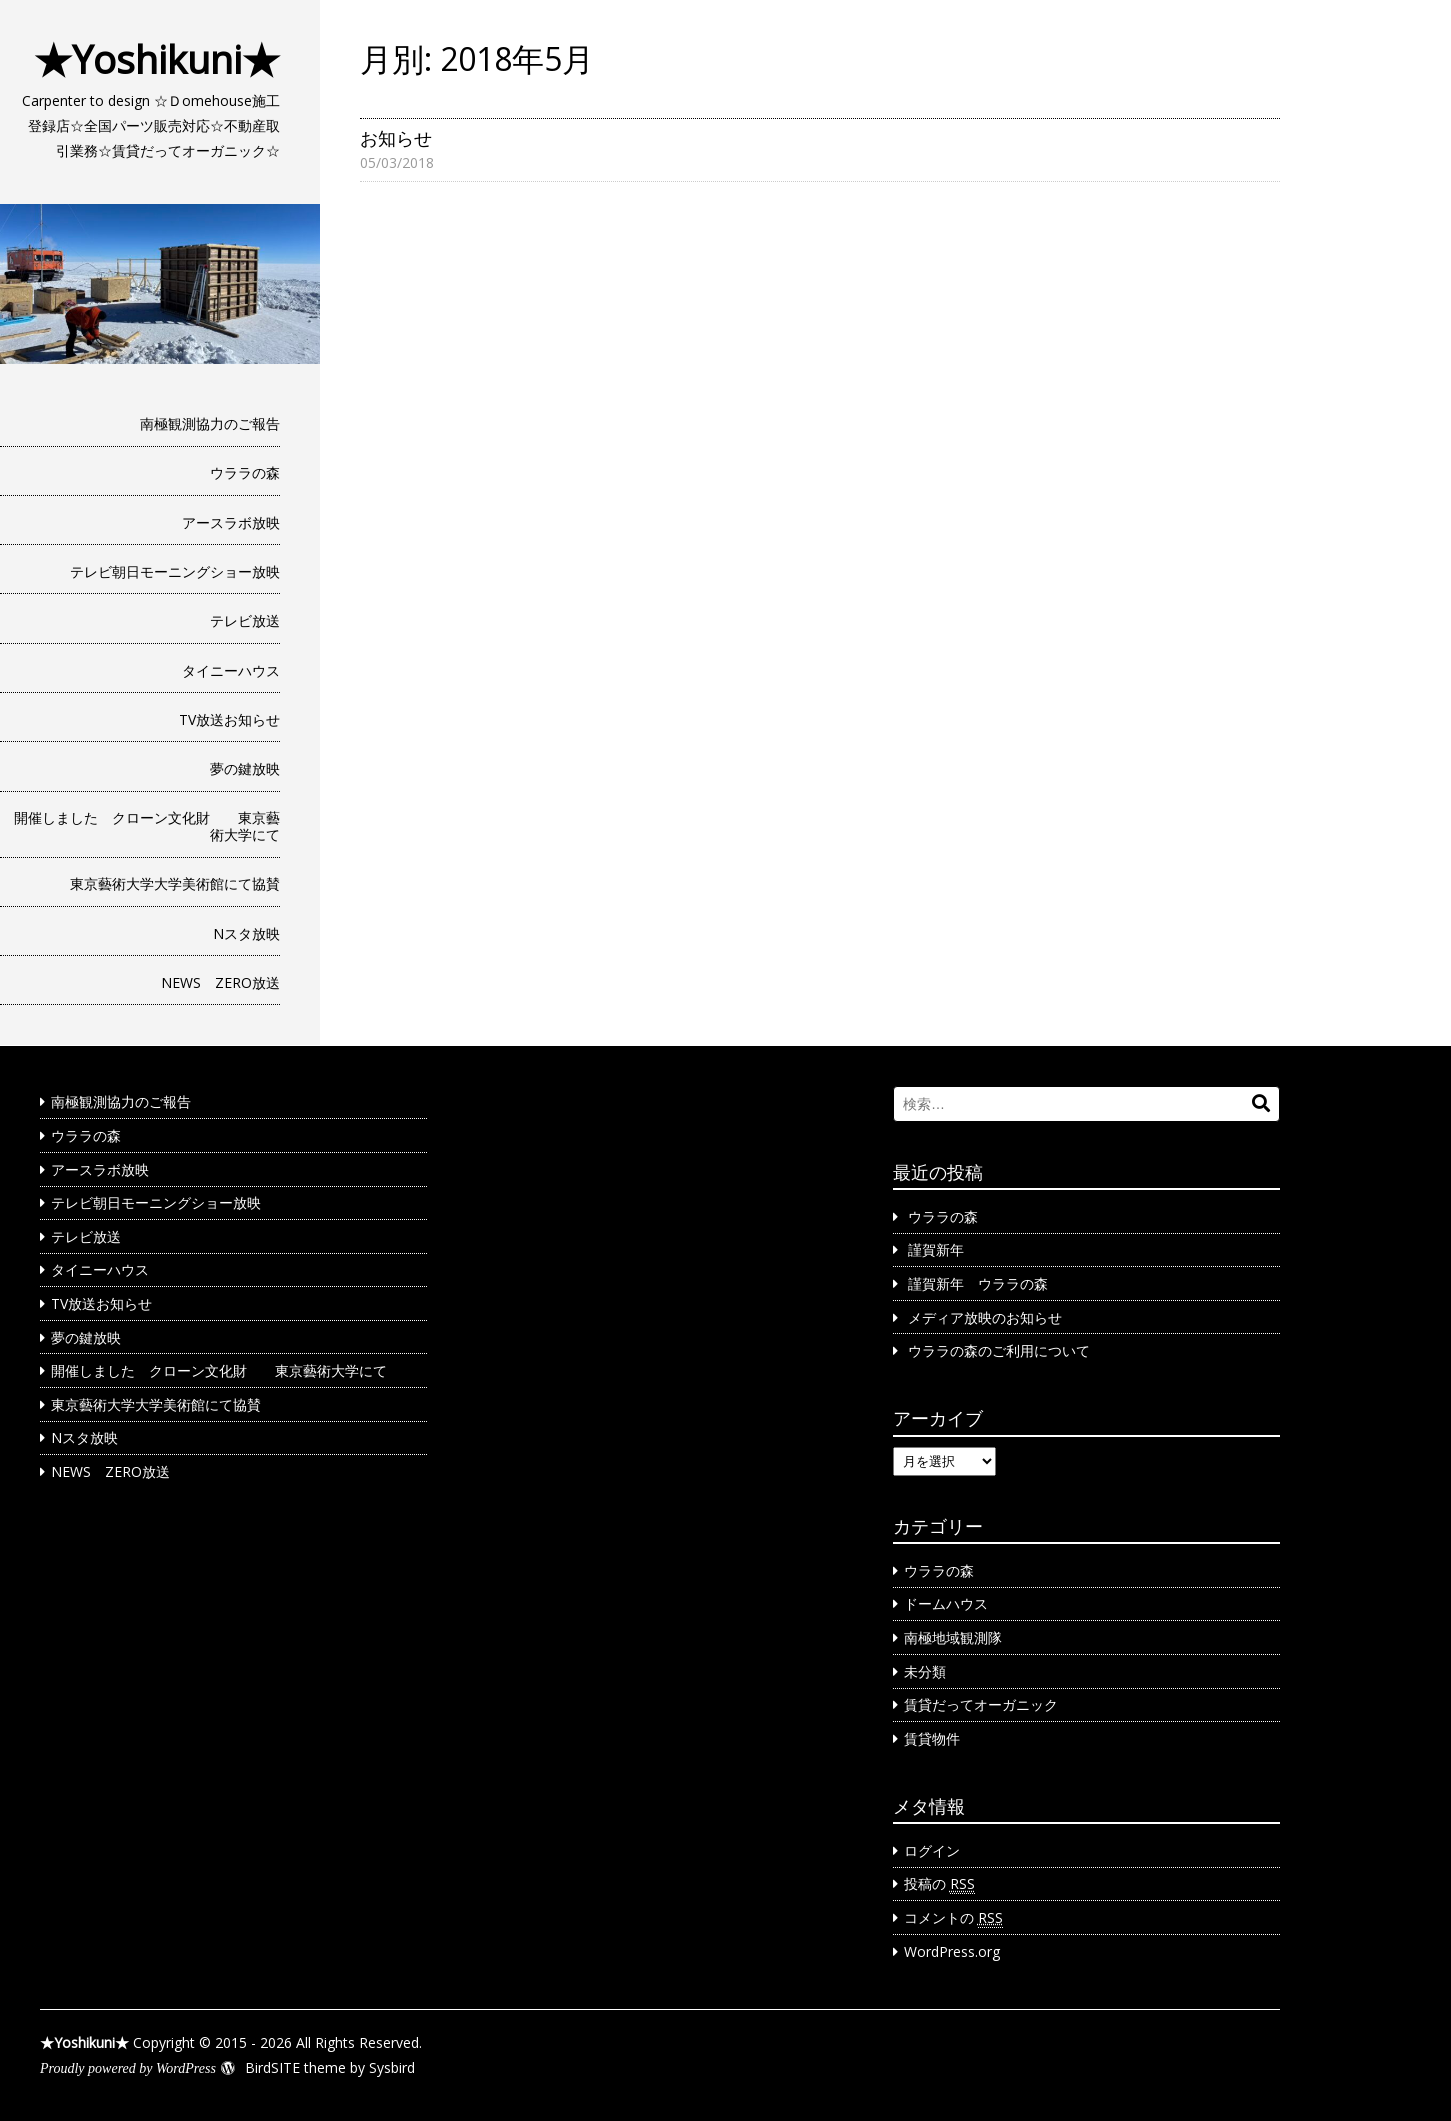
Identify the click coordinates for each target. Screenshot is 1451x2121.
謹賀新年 (936, 1249)
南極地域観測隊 (953, 1637)
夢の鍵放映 (245, 768)
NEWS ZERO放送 (220, 982)
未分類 (925, 1671)
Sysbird (392, 2067)
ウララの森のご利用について (999, 1350)
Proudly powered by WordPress (128, 2068)
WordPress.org (952, 1951)
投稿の (939, 1884)
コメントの (953, 1918)
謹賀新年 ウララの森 (978, 1283)
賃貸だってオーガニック (981, 1704)
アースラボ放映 (231, 522)
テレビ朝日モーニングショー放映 (175, 571)
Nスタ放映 (246, 933)
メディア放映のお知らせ (985, 1317)
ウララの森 (245, 472)
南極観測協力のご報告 (210, 423)
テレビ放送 (245, 620)
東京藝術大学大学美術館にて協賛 (175, 883)
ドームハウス (946, 1603)
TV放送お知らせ (229, 719)
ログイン (932, 1850)
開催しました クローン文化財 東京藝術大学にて (147, 826)
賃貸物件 (932, 1738)
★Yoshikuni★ (157, 59)
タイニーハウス (231, 670)
